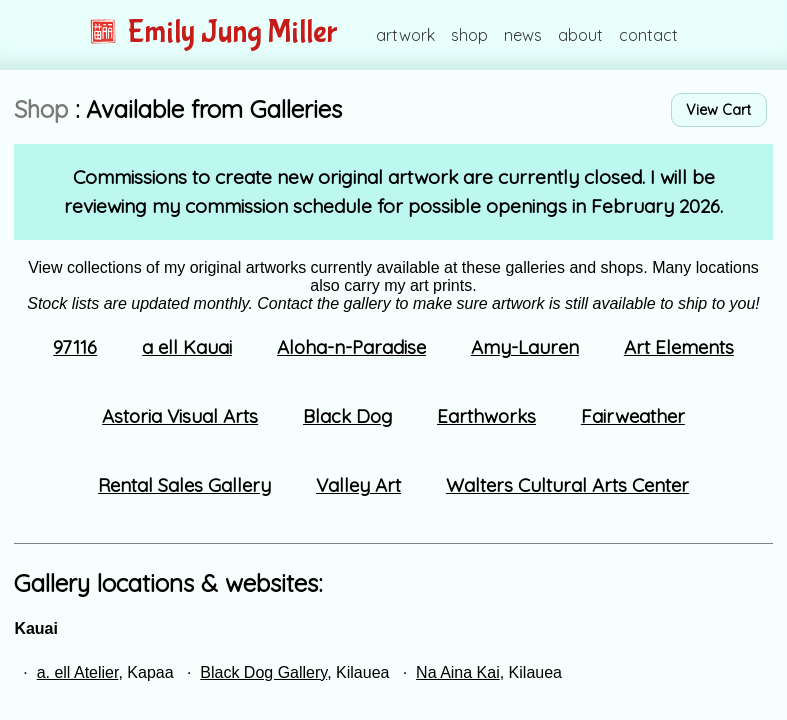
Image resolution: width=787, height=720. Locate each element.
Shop (41, 109)
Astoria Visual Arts (180, 416)
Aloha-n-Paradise (351, 347)
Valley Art (358, 485)
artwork (405, 35)
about (580, 35)
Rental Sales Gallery (184, 485)
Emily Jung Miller (213, 32)
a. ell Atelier (78, 672)
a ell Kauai (187, 347)
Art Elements (679, 347)
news (523, 35)
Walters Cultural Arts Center (567, 485)
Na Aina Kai (458, 672)
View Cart (718, 110)
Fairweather (633, 416)
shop (469, 35)
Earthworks (486, 416)
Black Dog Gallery (263, 672)
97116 (75, 347)
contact (648, 35)
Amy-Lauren (525, 347)
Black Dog (347, 416)
